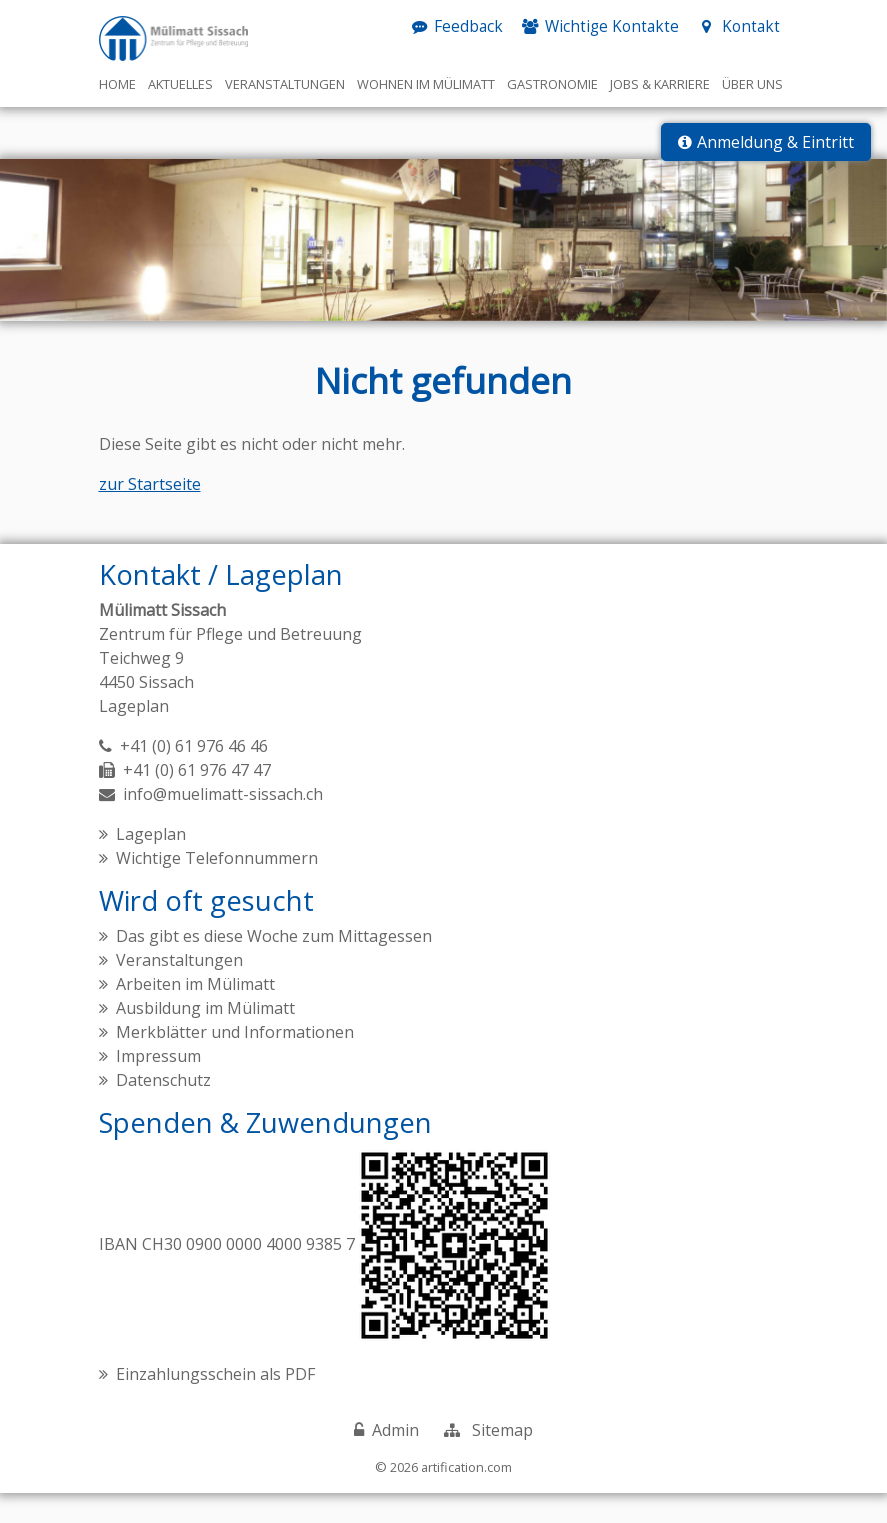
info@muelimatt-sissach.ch (223, 824)
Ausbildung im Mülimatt (205, 1038)
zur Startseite (150, 514)
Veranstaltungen (179, 990)
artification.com (466, 1496)
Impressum (158, 1086)
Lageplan (134, 736)
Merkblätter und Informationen (235, 1062)
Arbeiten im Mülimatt (195, 1014)
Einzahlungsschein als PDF (215, 1403)
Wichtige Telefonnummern (217, 888)
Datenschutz (163, 1110)
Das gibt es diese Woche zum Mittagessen (274, 966)
